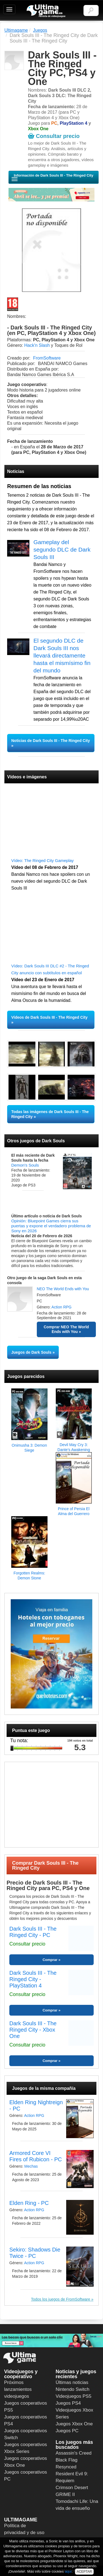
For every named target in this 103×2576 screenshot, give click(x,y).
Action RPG (61, 1307)
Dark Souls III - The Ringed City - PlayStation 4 (33, 1979)
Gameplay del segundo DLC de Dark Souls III (62, 549)
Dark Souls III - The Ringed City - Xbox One (33, 2029)
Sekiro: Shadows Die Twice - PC (34, 2253)
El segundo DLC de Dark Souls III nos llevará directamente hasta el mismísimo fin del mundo (62, 655)
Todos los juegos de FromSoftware (60, 2299)
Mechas (31, 2166)
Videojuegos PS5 (73, 2396)
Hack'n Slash (37, 345)
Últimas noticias (72, 2382)
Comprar (50, 1960)
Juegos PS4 (68, 2403)
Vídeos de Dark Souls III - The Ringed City (49, 1017)
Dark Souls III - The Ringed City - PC (33, 1932)
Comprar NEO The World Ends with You (66, 1329)
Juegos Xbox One (74, 2423)
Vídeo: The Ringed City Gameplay (42, 860)
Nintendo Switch (73, 2389)
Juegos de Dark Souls (31, 1352)
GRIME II (65, 2494)
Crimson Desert (72, 2487)
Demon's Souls (25, 1165)
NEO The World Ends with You (63, 1289)
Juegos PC (67, 2430)
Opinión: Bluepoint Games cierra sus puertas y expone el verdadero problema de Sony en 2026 (51, 1225)
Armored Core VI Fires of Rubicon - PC (35, 2156)
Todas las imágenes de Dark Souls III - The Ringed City (50, 1114)
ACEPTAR (84, 2572)
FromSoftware (47, 358)
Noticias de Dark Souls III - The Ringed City (50, 740)
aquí (68, 2571)
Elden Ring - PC (29, 2203)
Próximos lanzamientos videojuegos (18, 2389)
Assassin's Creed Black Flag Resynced (74, 2459)
